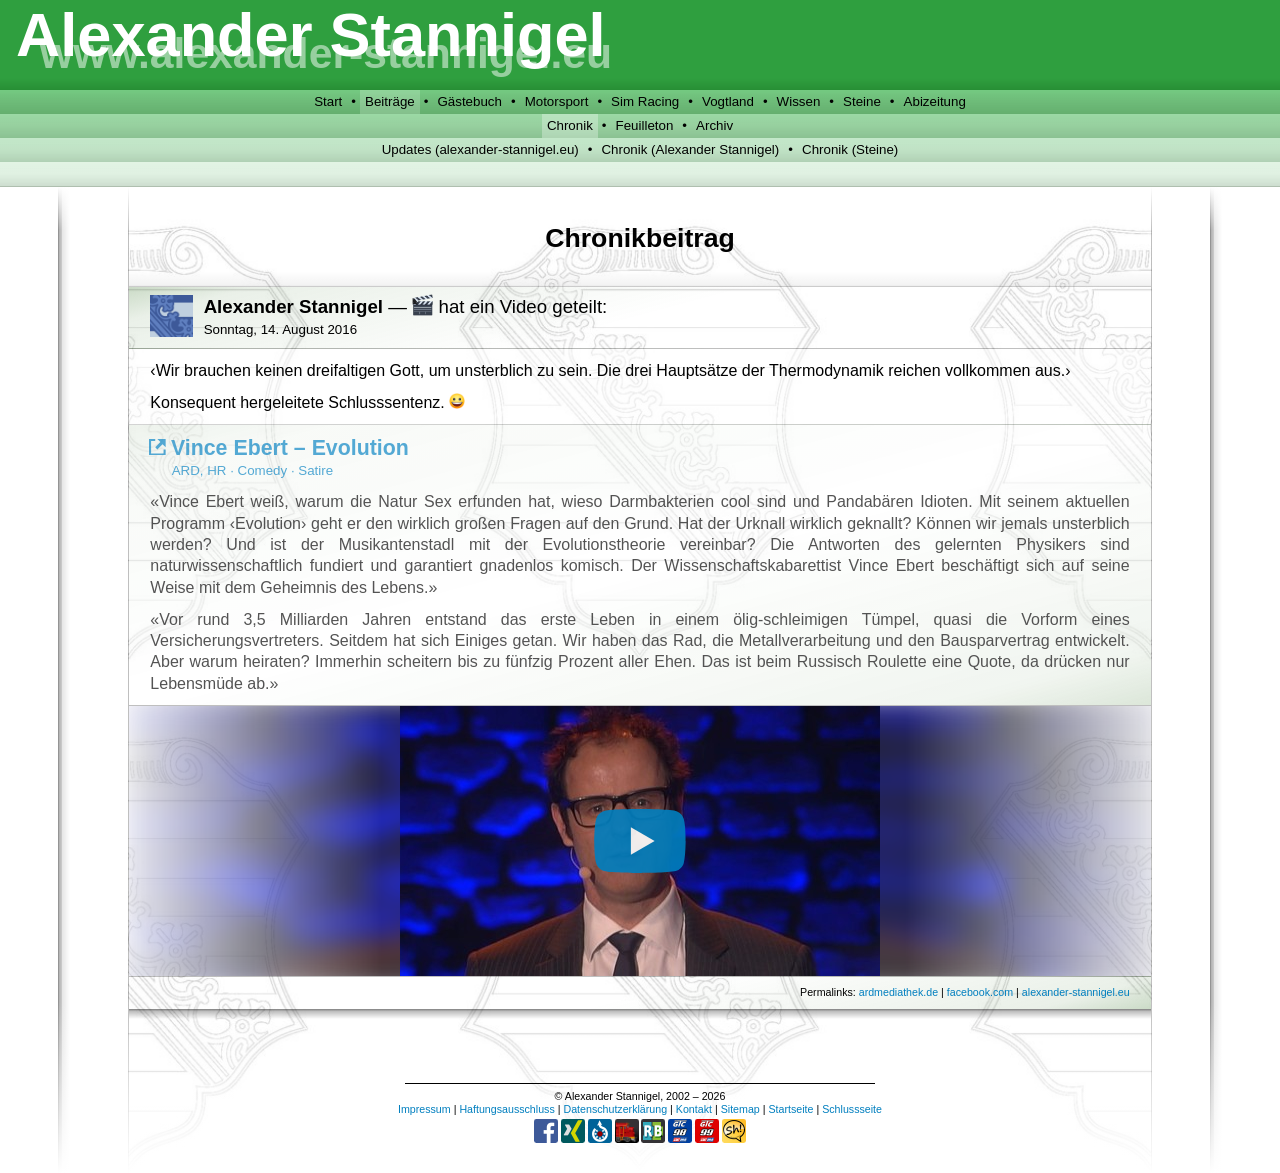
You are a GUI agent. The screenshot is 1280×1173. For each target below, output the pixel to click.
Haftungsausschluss (506, 1109)
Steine (862, 101)
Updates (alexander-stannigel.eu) (480, 149)
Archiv (714, 125)
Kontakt (694, 1109)
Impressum (424, 1109)
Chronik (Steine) (850, 149)
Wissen (799, 101)
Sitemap (740, 1109)
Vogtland (728, 101)
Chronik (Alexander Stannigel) (690, 149)
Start (328, 101)
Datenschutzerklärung (615, 1109)
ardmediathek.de (898, 992)
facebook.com (980, 992)
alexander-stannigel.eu (1076, 992)
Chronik (570, 125)
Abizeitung (935, 101)
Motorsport (557, 101)
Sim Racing (645, 101)
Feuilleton (645, 125)
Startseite (790, 1109)
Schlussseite (852, 1109)
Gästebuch (469, 101)
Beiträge (390, 101)
